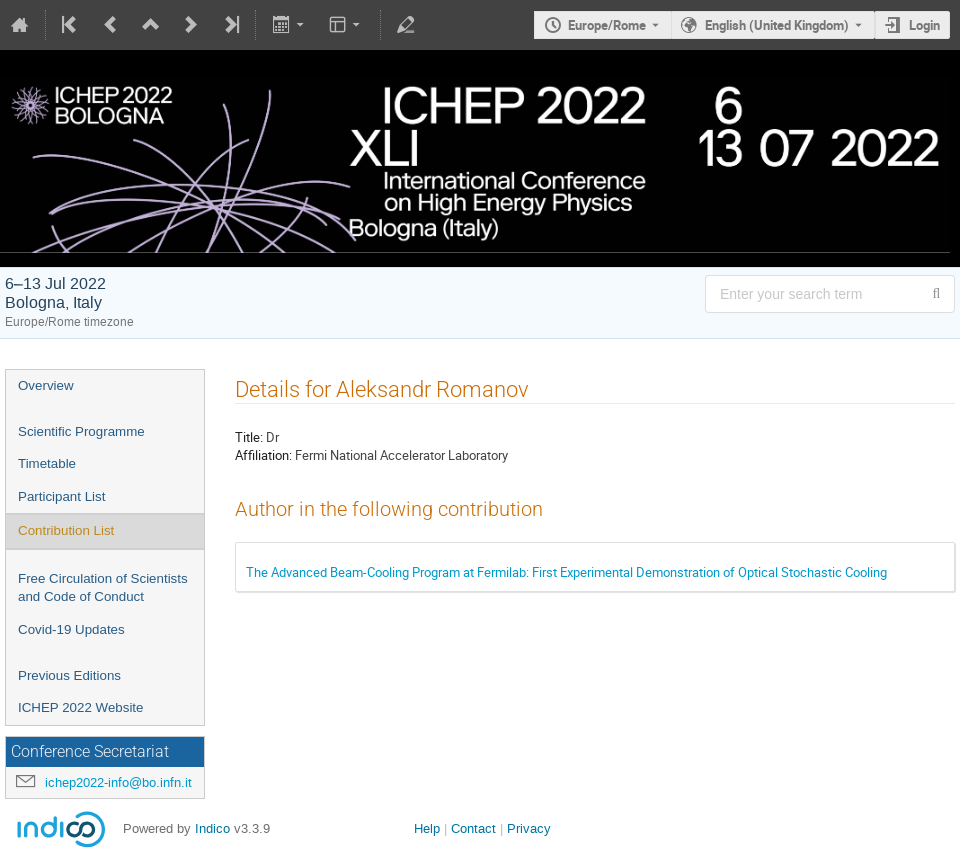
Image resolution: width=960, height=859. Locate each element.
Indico (212, 828)
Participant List (61, 496)
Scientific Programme (81, 431)
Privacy (529, 828)
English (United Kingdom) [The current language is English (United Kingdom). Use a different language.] (777, 25)
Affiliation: (263, 455)
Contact (473, 828)
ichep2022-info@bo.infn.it (118, 782)
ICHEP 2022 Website (80, 707)
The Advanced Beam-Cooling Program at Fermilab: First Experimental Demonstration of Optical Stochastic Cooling (566, 572)
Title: (249, 437)
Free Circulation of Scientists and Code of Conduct (103, 588)
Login (924, 25)
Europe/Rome (607, 25)
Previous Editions (69, 675)
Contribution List (66, 530)
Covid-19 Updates (71, 629)
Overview (46, 385)
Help (427, 828)
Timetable (47, 463)
